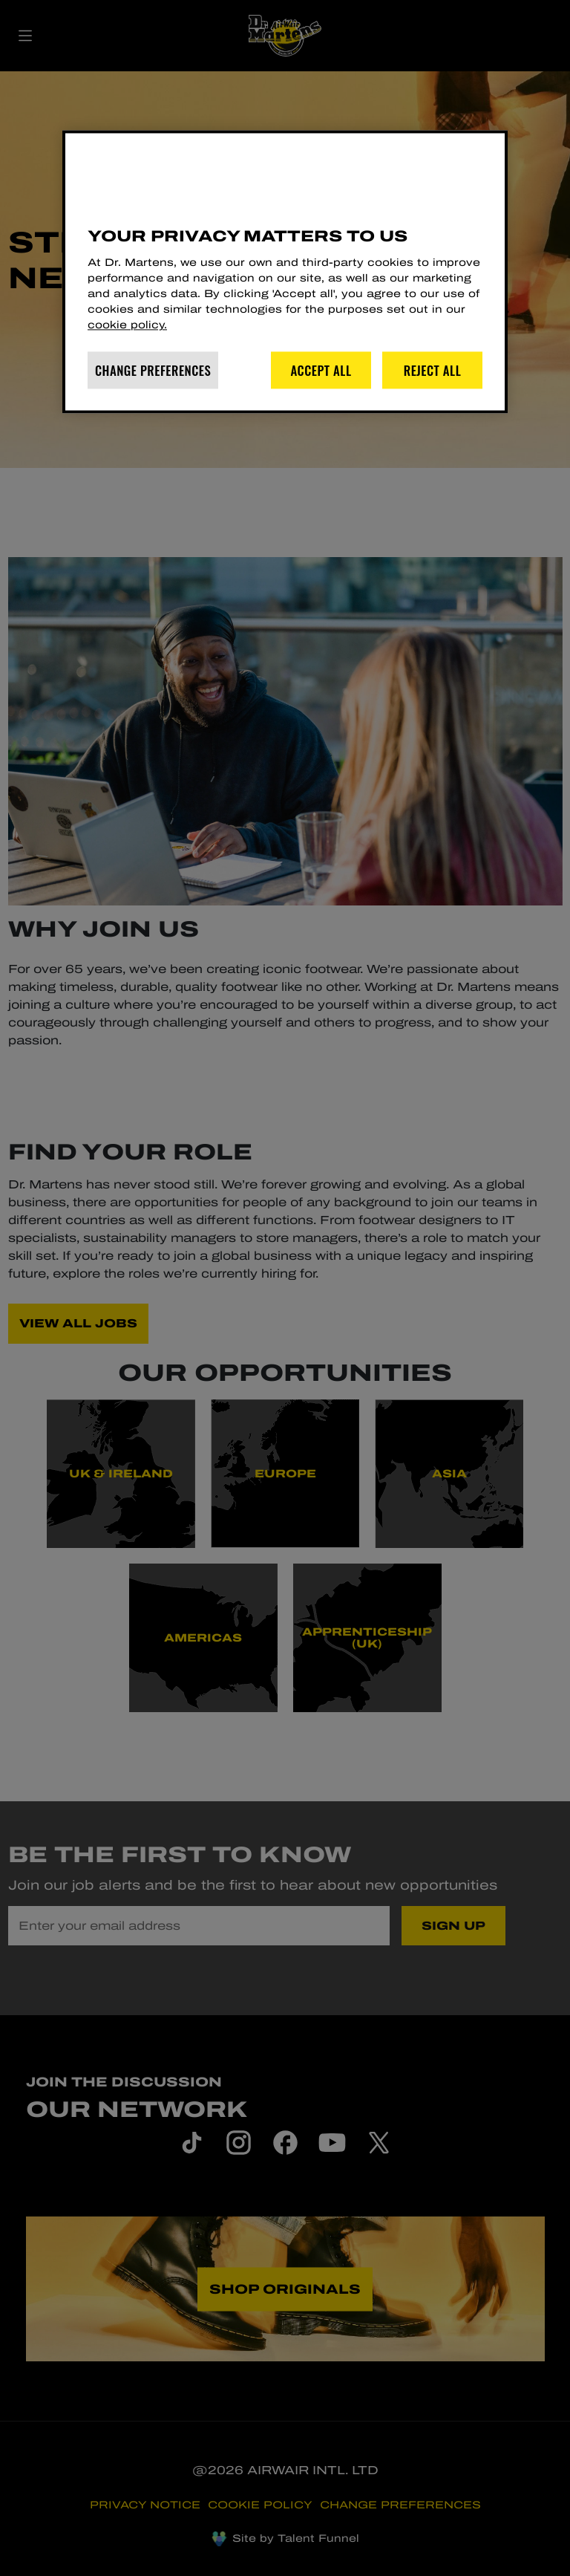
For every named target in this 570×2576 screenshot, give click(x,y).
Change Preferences (153, 370)
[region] (285, 271)
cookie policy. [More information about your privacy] (127, 325)
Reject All (433, 370)
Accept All (321, 370)
